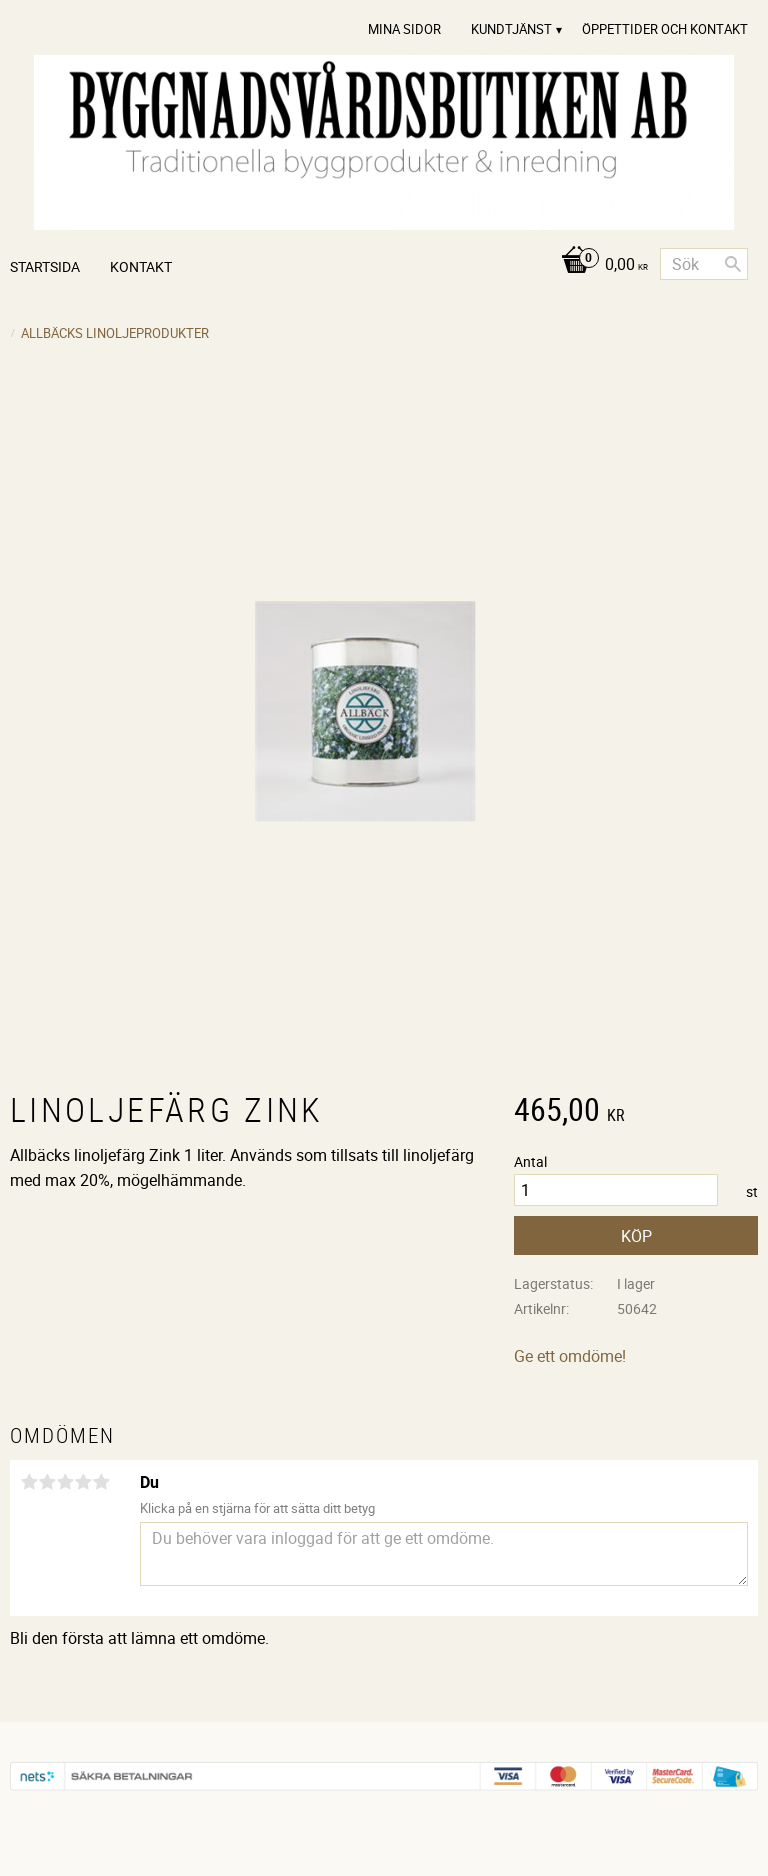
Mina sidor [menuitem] (404, 29)
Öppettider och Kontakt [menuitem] (665, 29)
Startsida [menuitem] (45, 266)
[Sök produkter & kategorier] (704, 264)
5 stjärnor (101, 1482)
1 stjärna (29, 1482)
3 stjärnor (65, 1482)
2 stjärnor (47, 1482)
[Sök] (733, 264)
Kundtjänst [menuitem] (511, 29)
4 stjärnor (83, 1482)
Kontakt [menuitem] (141, 266)
